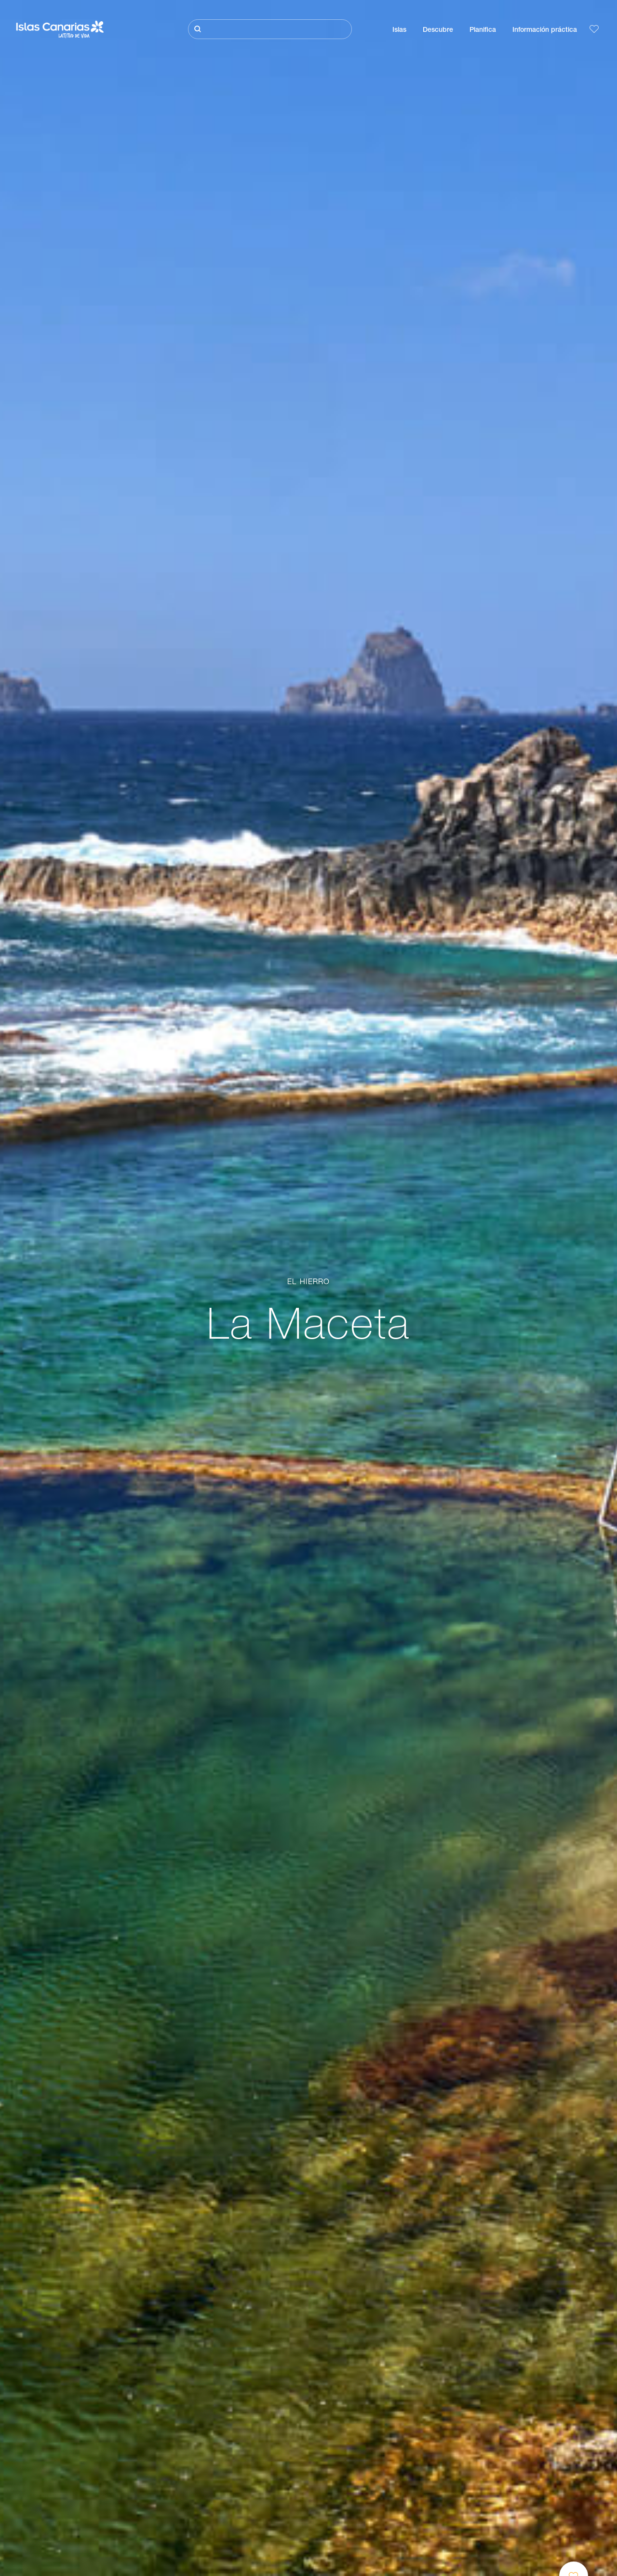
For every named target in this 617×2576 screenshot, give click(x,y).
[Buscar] (270, 29)
